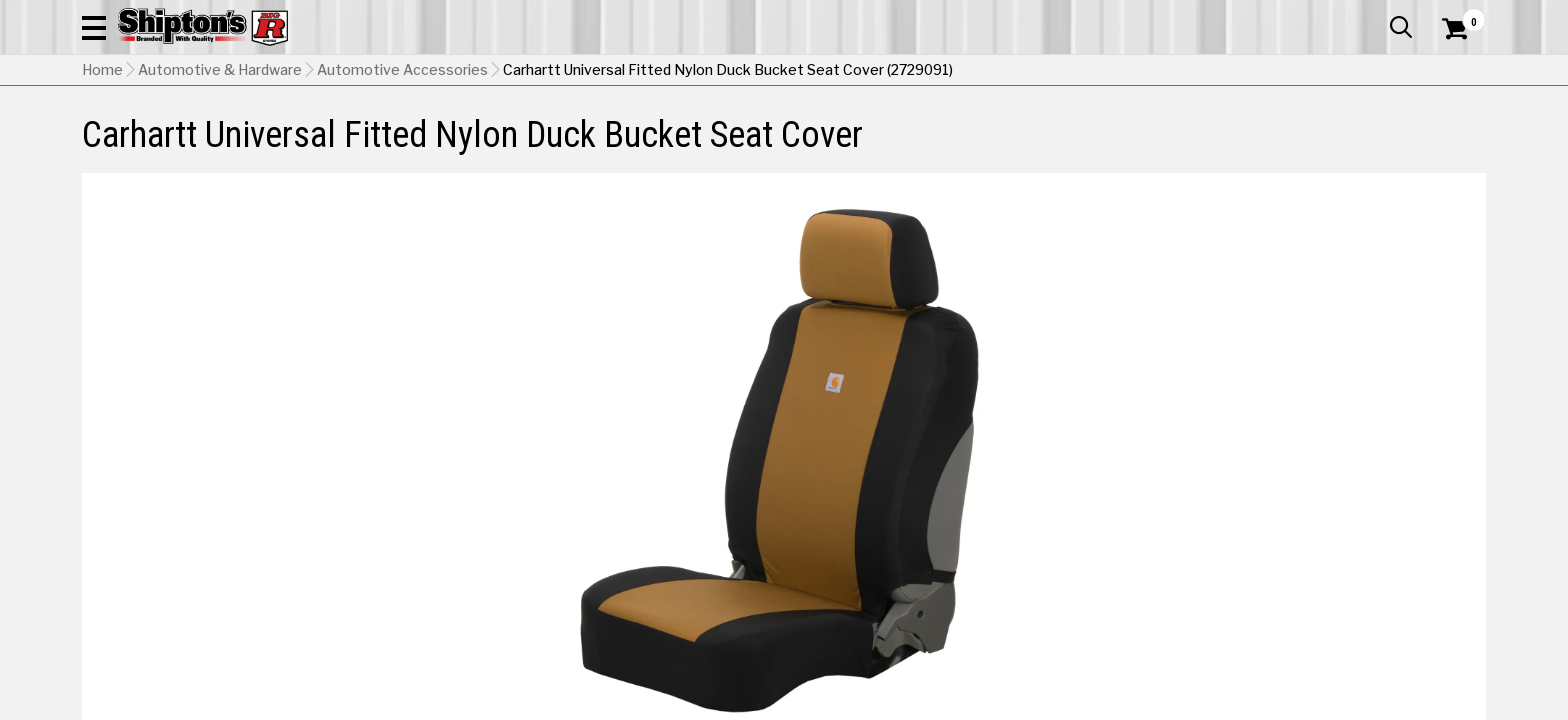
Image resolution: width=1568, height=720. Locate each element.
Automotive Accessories (402, 171)
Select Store (1345, 475)
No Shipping (1137, 475)
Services (1458, 15)
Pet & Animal (1181, 134)
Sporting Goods (1326, 134)
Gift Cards (1286, 15)
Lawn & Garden (1037, 134)
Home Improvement (865, 134)
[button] (1000, 72)
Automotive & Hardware (375, 134)
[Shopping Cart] (1452, 72)
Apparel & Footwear (169, 134)
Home (102, 171)
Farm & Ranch (558, 134)
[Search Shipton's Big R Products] (784, 72)
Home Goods (698, 134)
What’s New (1374, 15)
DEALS (1449, 134)
